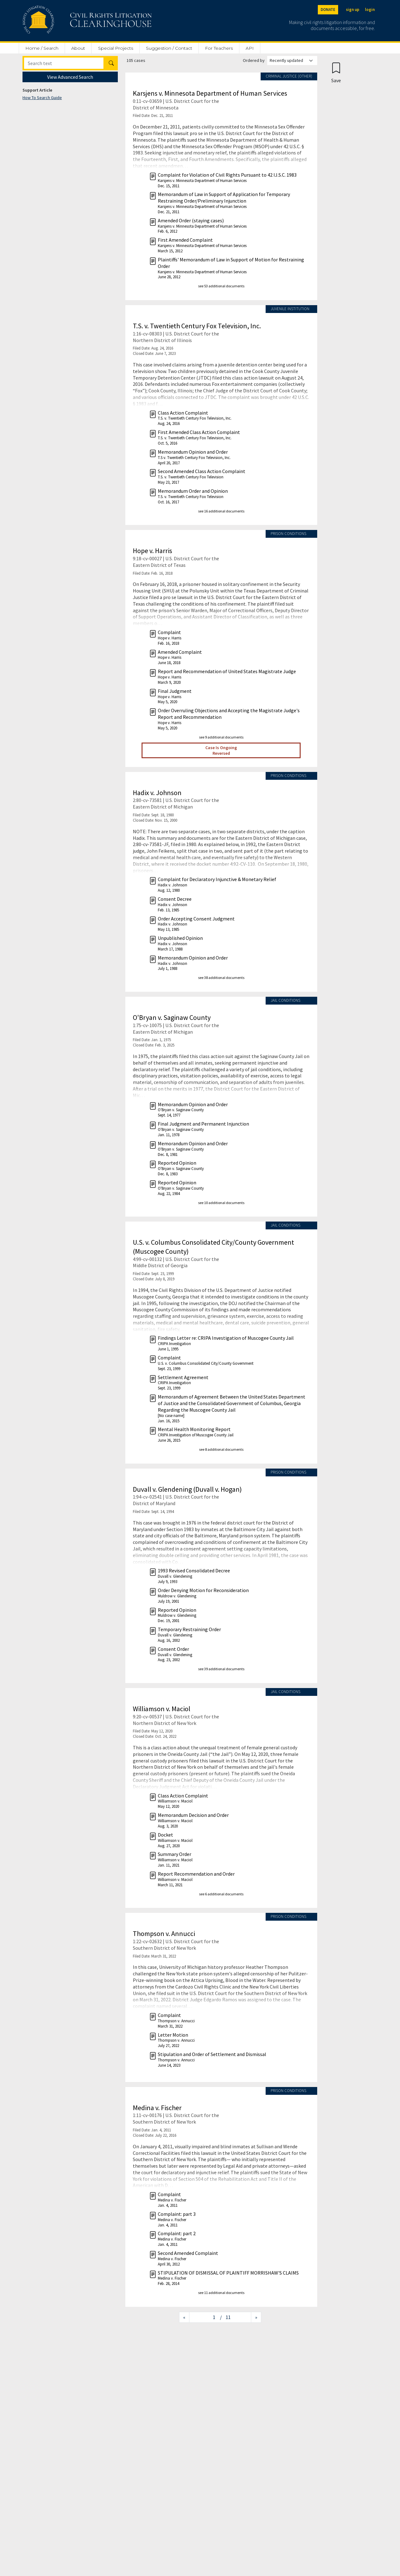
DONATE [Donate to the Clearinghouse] (328, 9)
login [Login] (370, 9)
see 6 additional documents (221, 1894)
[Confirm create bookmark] (336, 72)
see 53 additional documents (221, 286)
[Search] (63, 63)
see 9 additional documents (221, 737)
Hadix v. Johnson (157, 792)
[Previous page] (184, 2317)
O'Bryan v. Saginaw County (172, 1017)
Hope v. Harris (152, 550)
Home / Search (41, 48)
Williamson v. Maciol (161, 1708)
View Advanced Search (70, 77)
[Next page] (256, 2317)
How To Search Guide (42, 97)
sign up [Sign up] (352, 9)
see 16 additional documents (221, 511)
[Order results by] (292, 60)
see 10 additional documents (221, 1202)
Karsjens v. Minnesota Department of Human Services (210, 93)
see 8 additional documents (221, 1449)
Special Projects (115, 48)
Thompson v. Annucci (164, 1933)
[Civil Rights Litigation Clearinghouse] (69, 20)
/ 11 (225, 2317)
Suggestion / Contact (169, 48)
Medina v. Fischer (157, 2107)
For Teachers (219, 48)
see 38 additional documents (221, 977)
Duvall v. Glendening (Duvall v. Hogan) (187, 1489)
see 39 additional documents (221, 1668)
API (250, 48)
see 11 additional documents (221, 2292)
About (78, 48)
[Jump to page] (204, 2317)
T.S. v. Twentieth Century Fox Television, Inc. (197, 325)
